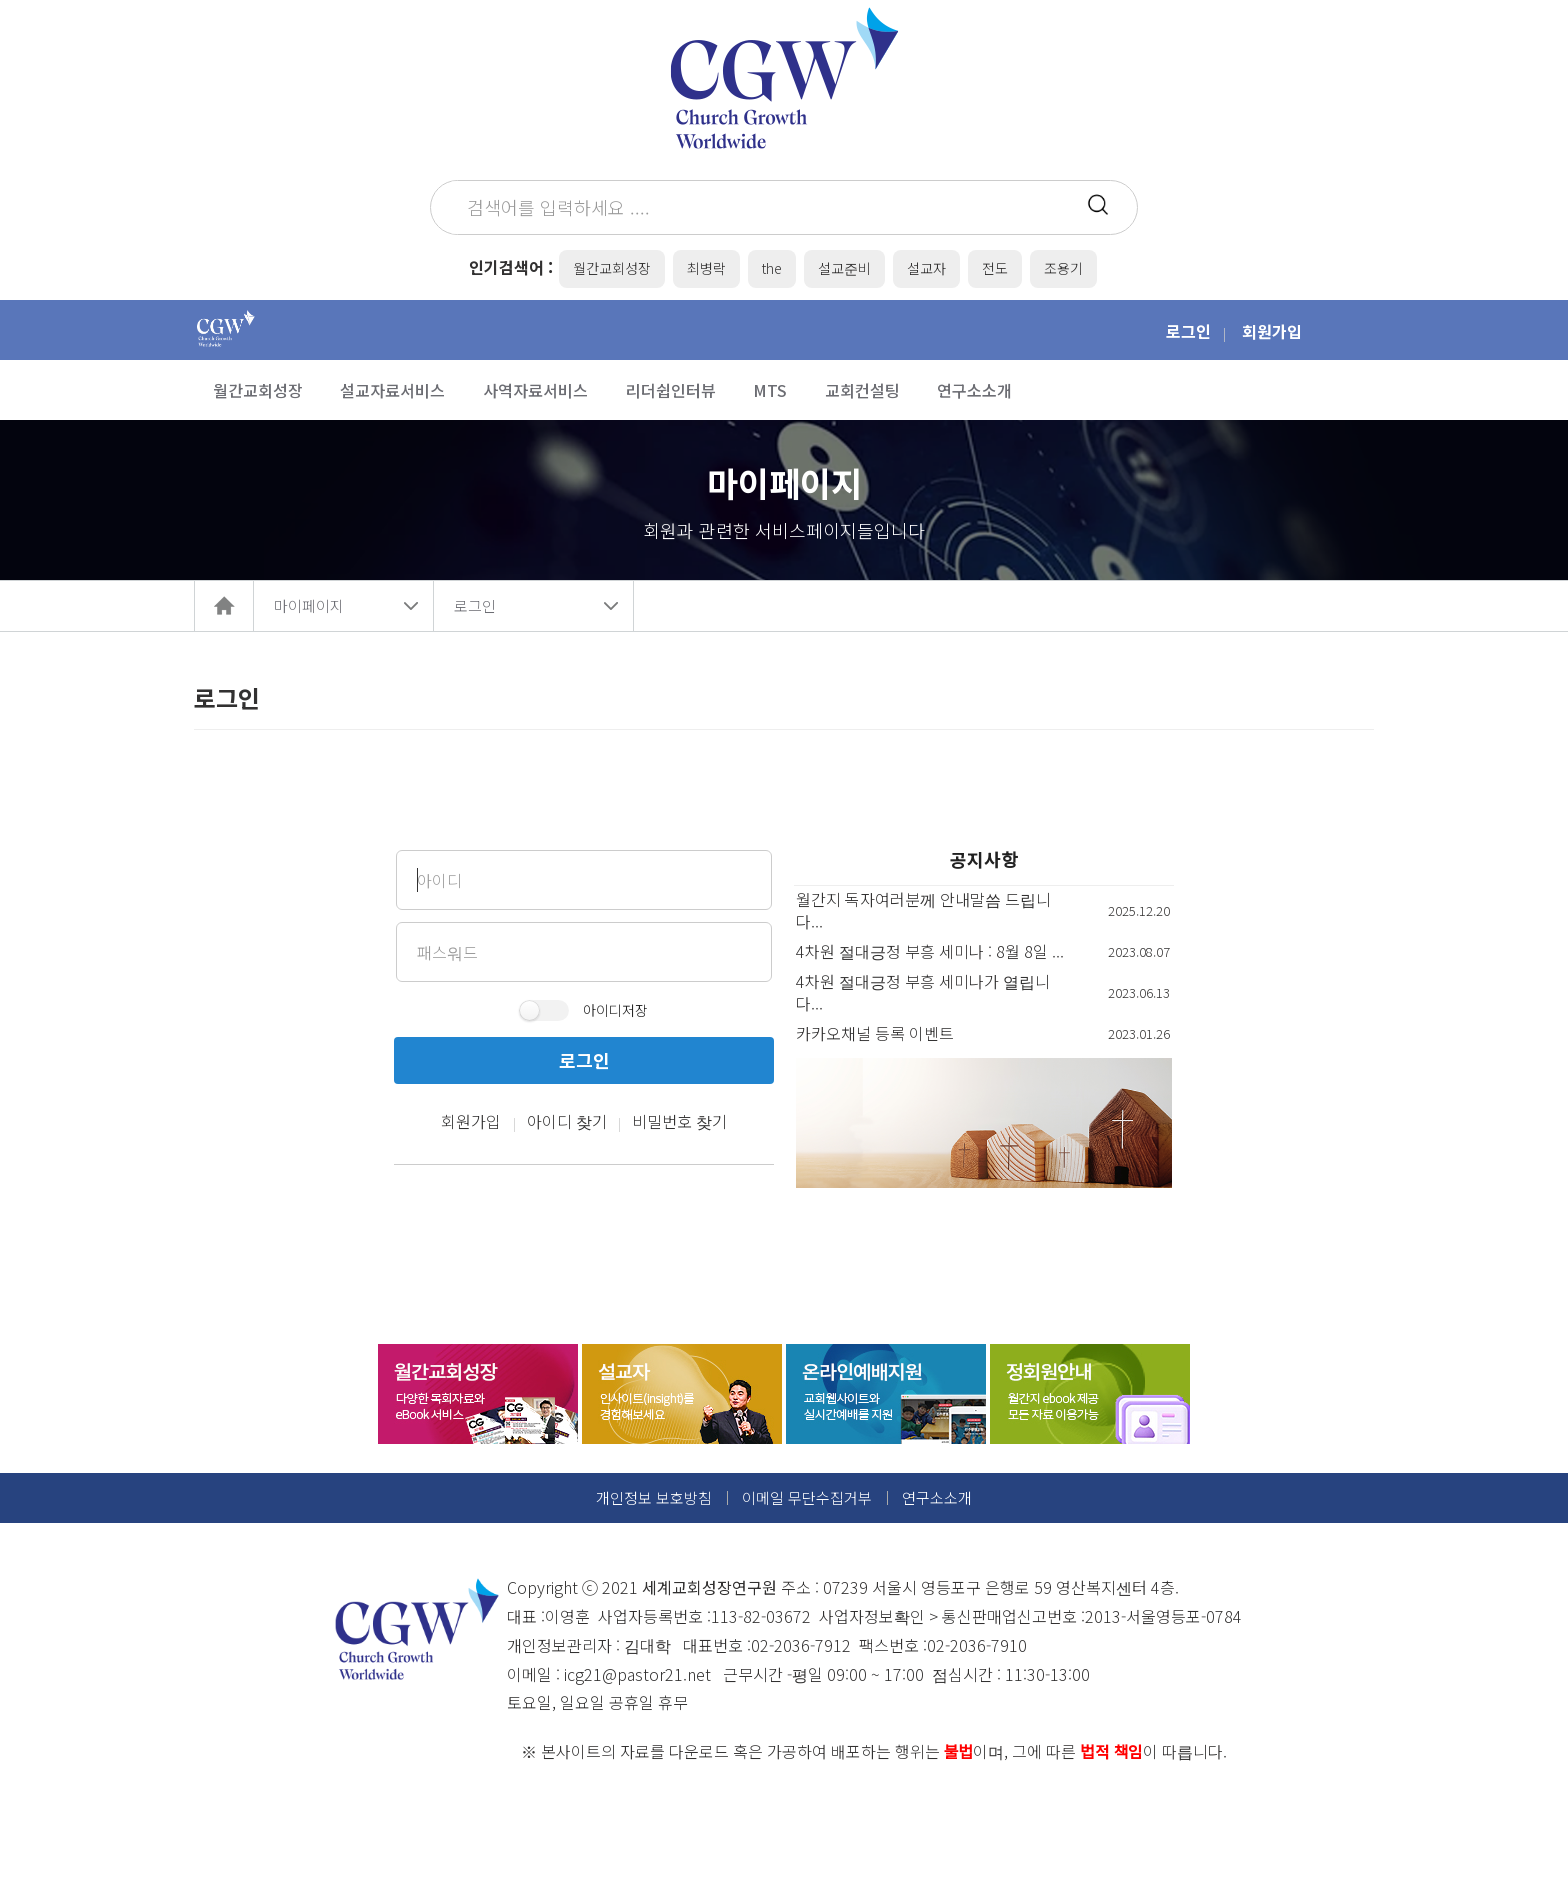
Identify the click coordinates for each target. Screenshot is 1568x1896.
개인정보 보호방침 (654, 1497)
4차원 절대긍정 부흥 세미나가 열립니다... (923, 992)
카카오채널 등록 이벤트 (875, 1033)
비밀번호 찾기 (679, 1121)
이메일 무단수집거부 (807, 1497)
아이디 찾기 (567, 1121)
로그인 (1188, 331)
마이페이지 (309, 605)
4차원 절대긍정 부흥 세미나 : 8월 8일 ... (930, 951)
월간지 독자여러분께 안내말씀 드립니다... (923, 910)
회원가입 (1272, 331)
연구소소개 (937, 1497)
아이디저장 (615, 1010)
